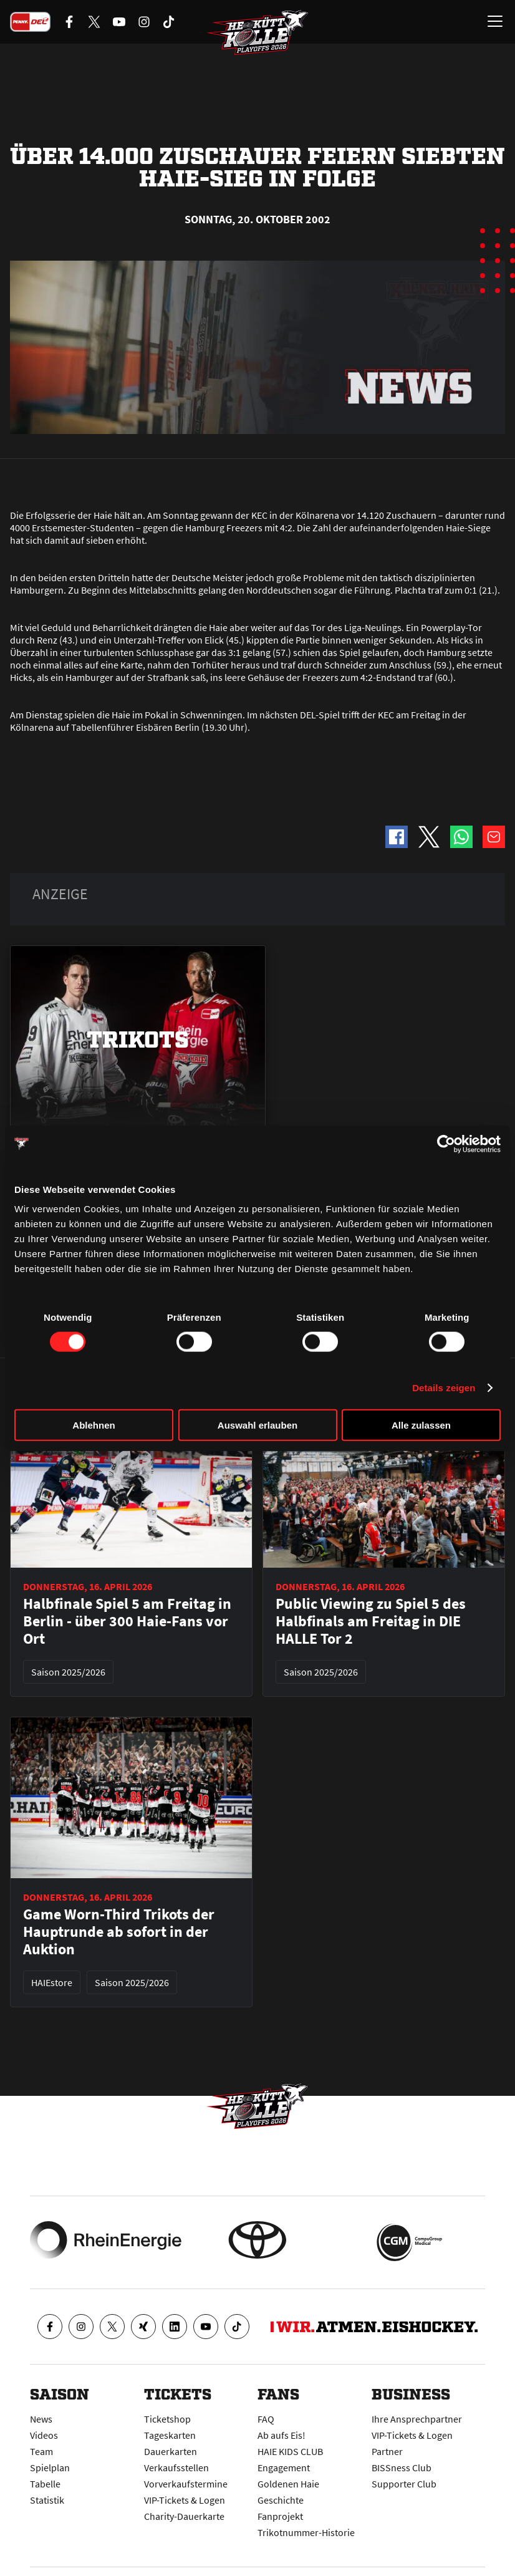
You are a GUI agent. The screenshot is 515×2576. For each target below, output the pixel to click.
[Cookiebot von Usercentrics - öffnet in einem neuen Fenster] (446, 1143)
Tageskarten (170, 2435)
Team (41, 2451)
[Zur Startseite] (257, 35)
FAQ (266, 2419)
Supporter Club (404, 2483)
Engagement (284, 2467)
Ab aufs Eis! (282, 2435)
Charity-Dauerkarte (184, 2516)
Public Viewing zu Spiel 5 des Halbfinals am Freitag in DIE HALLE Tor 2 (371, 1621)
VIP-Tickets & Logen (184, 2500)
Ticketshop (167, 2419)
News (41, 2419)
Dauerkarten (170, 2451)
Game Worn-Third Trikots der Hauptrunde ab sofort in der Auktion (118, 1932)
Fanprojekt (280, 2516)
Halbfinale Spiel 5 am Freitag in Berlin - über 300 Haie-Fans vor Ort (127, 1621)
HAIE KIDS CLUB (290, 2451)
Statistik (47, 2500)
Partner (387, 2451)
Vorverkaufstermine (186, 2483)
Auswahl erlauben (257, 1425)
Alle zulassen (421, 1425)
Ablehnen (93, 1425)
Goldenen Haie (288, 2483)
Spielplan (50, 2467)
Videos (44, 2435)
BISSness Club (401, 2467)
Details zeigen (443, 1387)
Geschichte (281, 2500)
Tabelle (45, 2483)
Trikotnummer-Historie (306, 2532)
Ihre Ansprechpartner (417, 2419)
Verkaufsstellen (176, 2467)
